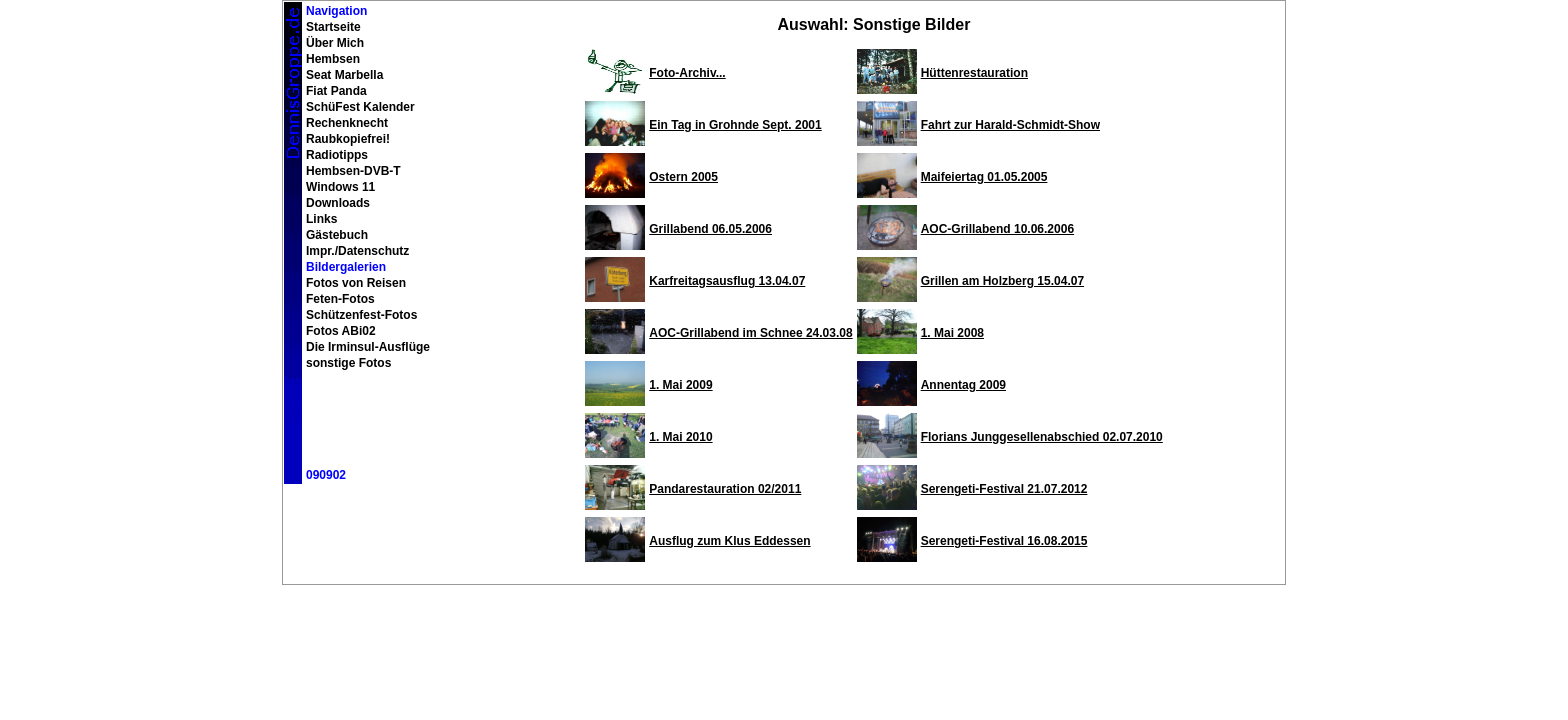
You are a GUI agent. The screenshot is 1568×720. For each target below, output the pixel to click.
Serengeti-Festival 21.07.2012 (1004, 489)
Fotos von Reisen (356, 283)
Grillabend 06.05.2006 (710, 229)
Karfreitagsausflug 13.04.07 (727, 281)
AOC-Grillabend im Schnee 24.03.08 (750, 333)
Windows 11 (340, 187)
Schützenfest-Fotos (361, 315)
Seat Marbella (344, 75)
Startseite (333, 27)
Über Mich (335, 43)
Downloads (338, 203)
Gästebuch (337, 235)
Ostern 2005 (683, 177)
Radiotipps (337, 155)
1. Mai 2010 (680, 437)
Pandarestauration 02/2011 (725, 489)
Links (321, 219)
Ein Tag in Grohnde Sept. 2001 (735, 125)
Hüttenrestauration (974, 73)
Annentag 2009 (963, 385)
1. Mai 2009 (680, 385)
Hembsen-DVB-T (353, 171)
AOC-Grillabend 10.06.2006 (997, 229)
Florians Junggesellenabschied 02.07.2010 (1042, 437)
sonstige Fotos (348, 363)
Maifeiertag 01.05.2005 (984, 177)
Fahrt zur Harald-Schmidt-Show (1010, 125)
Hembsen (333, 59)
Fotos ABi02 (341, 331)
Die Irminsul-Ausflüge (368, 347)
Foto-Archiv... (687, 73)
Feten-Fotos (340, 299)
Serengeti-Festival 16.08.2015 (1004, 541)
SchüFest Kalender (360, 107)
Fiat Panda (336, 91)
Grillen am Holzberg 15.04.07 (1002, 281)
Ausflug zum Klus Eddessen (729, 541)
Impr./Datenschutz (357, 251)
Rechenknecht (347, 123)
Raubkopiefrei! (348, 139)
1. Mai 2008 (952, 333)
